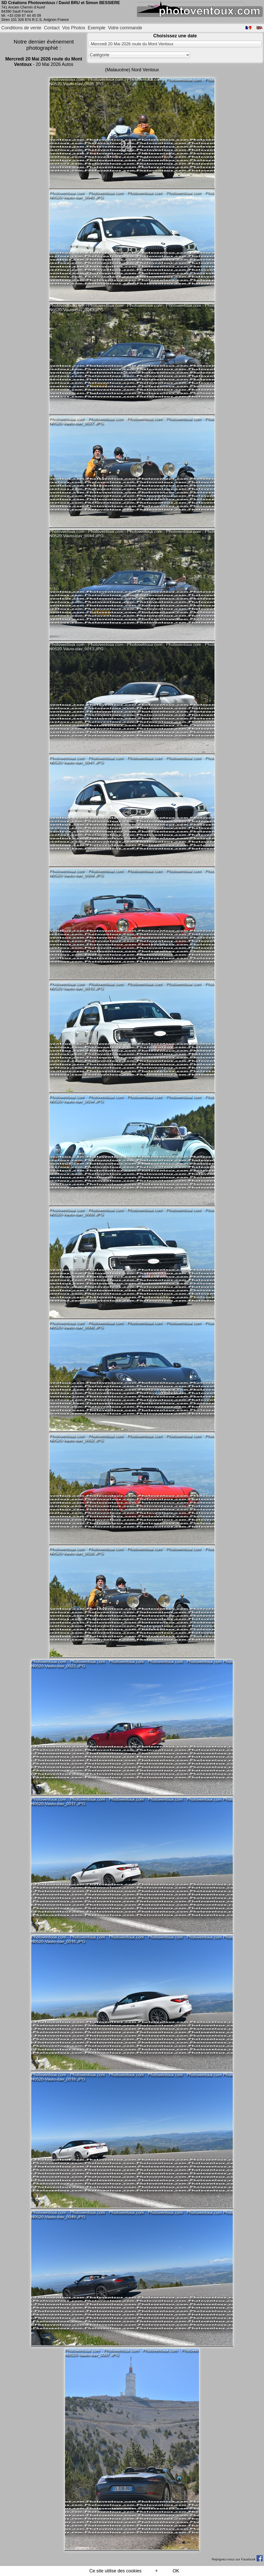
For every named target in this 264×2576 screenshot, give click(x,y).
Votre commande (125, 27)
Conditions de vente (21, 27)
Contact (52, 27)
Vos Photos (73, 27)
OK (176, 2570)
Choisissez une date (175, 35)
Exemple (96, 27)
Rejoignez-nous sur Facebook (237, 2559)
